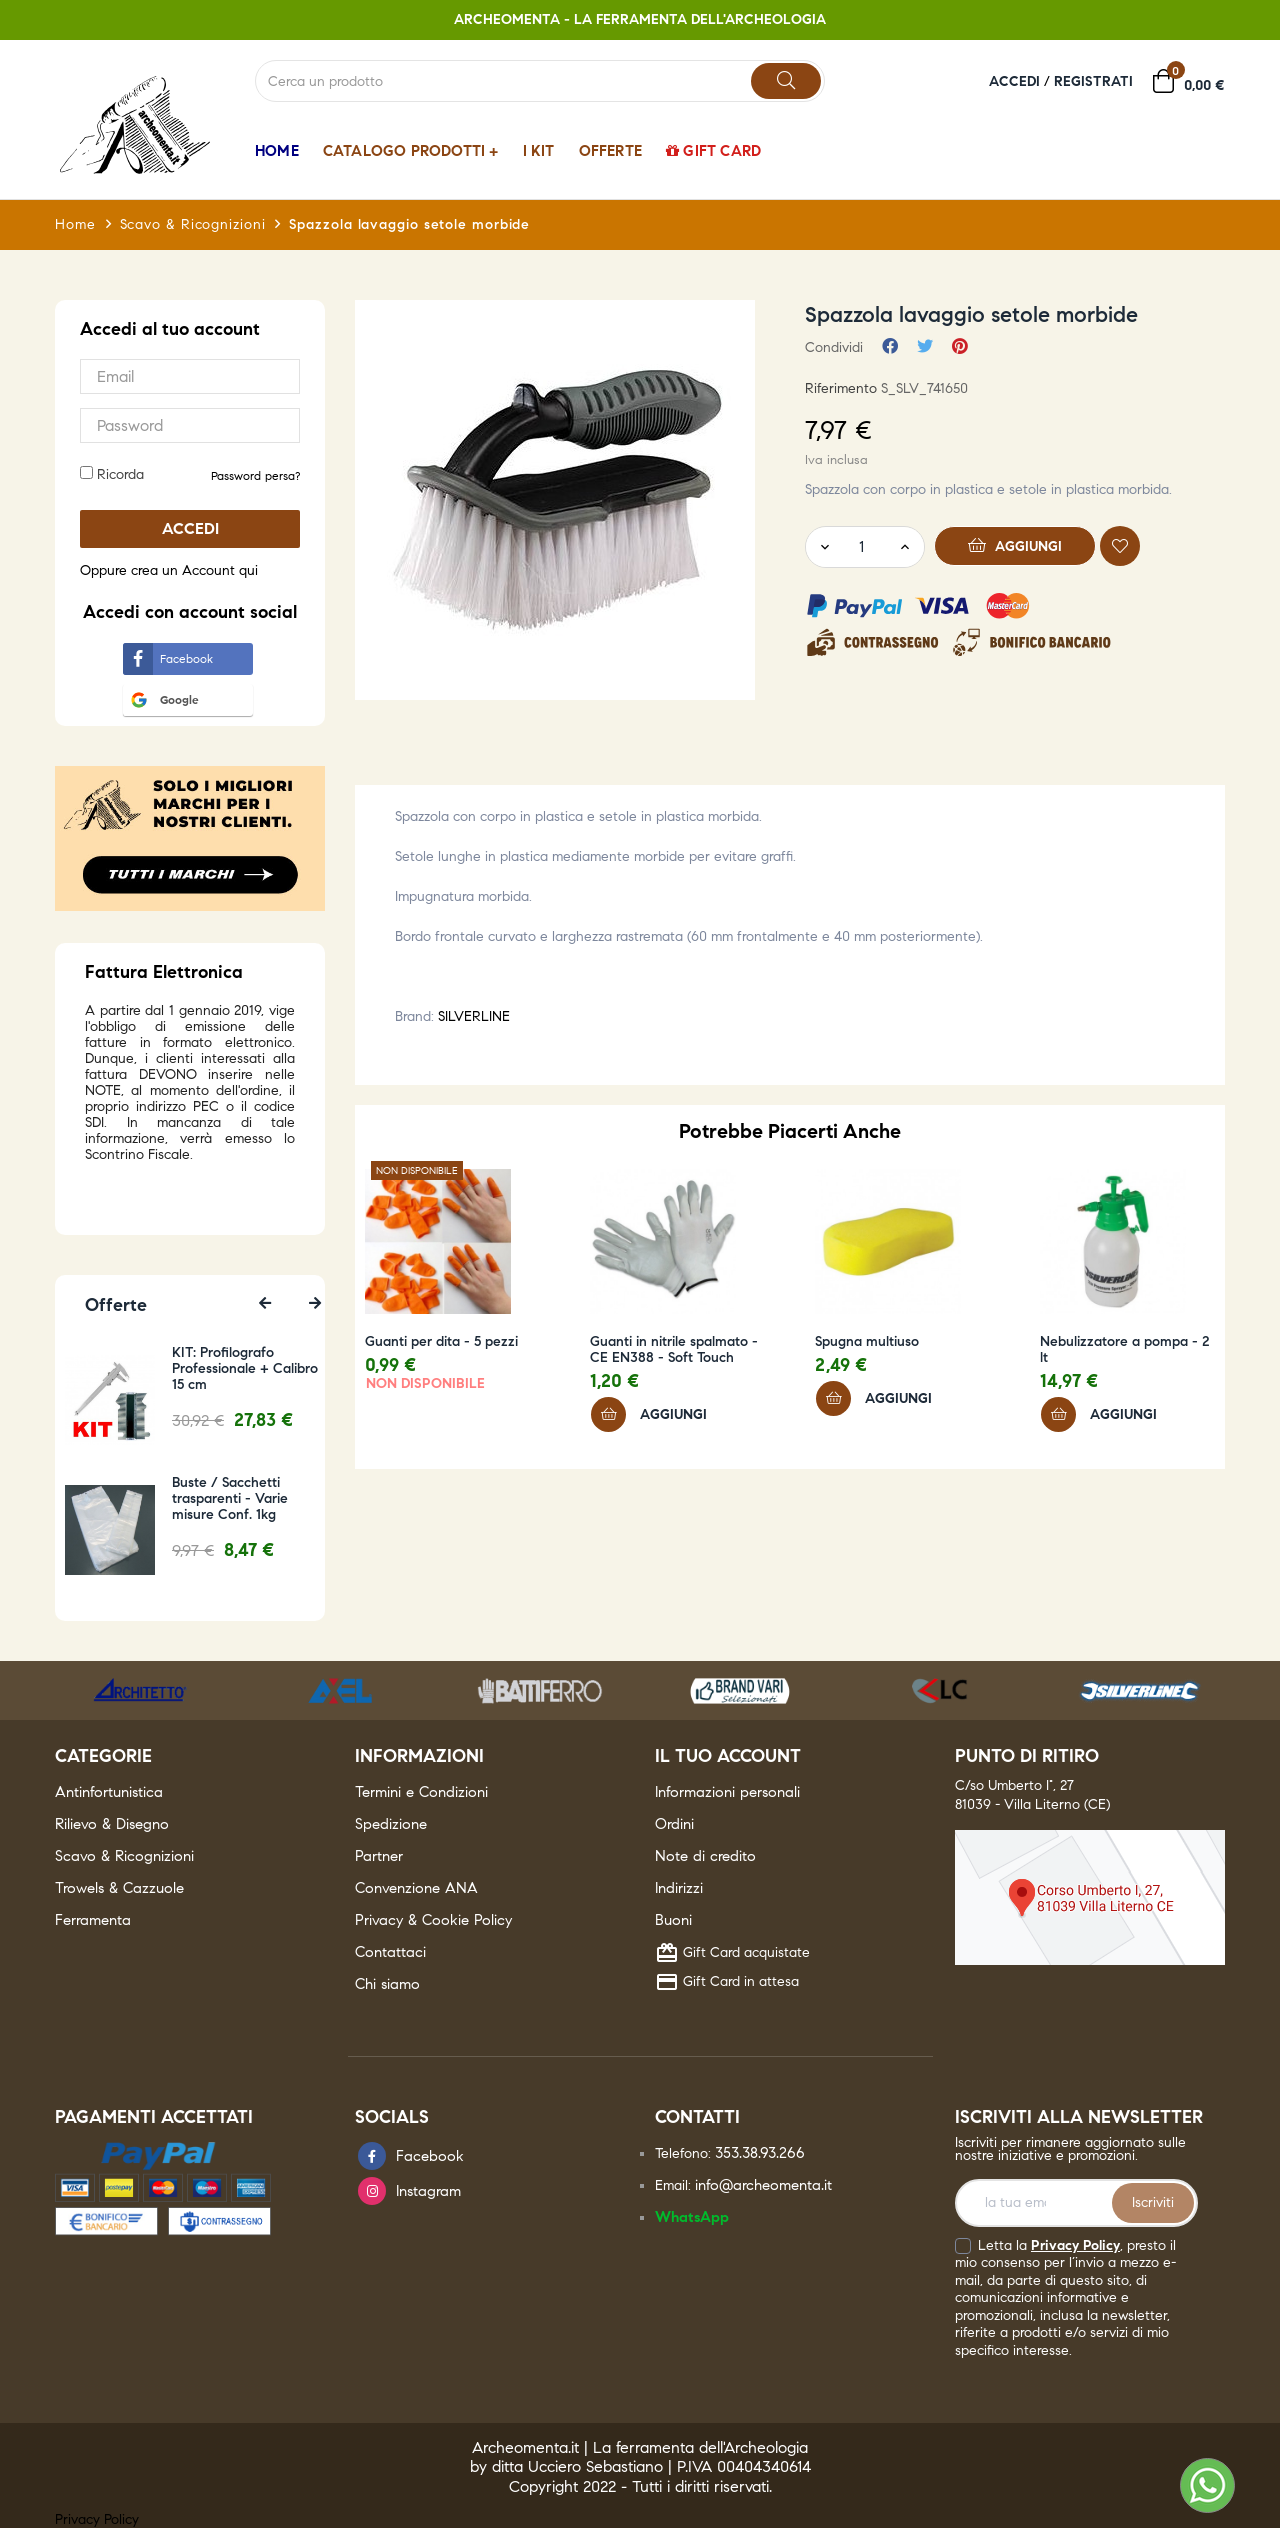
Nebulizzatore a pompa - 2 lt (1125, 1350)
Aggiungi (1015, 545)
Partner (379, 1856)
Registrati (1093, 81)
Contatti (697, 2117)
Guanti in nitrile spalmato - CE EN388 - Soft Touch (674, 1350)
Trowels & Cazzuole (119, 1888)
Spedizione (391, 1824)
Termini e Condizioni (421, 1792)
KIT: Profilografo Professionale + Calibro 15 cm (248, 1369)
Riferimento (841, 388)
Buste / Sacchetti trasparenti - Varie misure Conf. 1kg (233, 1499)
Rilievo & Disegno (112, 1824)
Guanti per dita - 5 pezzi (441, 1342)
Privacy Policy (1075, 2245)
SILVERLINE (474, 1016)
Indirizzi (679, 1888)
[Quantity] (861, 547)
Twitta (925, 347)
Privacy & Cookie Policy (433, 1920)
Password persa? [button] (255, 475)
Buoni (673, 1920)
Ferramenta (93, 1920)
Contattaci (390, 1952)
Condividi (890, 347)
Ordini (674, 1824)
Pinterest (960, 347)
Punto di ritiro (1027, 1756)
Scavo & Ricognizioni (124, 1856)
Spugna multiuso (867, 1342)
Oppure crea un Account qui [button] (169, 570)
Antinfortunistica (109, 1792)
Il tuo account (728, 1756)
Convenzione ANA (416, 1888)
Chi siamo (387, 1984)
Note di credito (705, 1856)
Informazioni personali (727, 1792)
